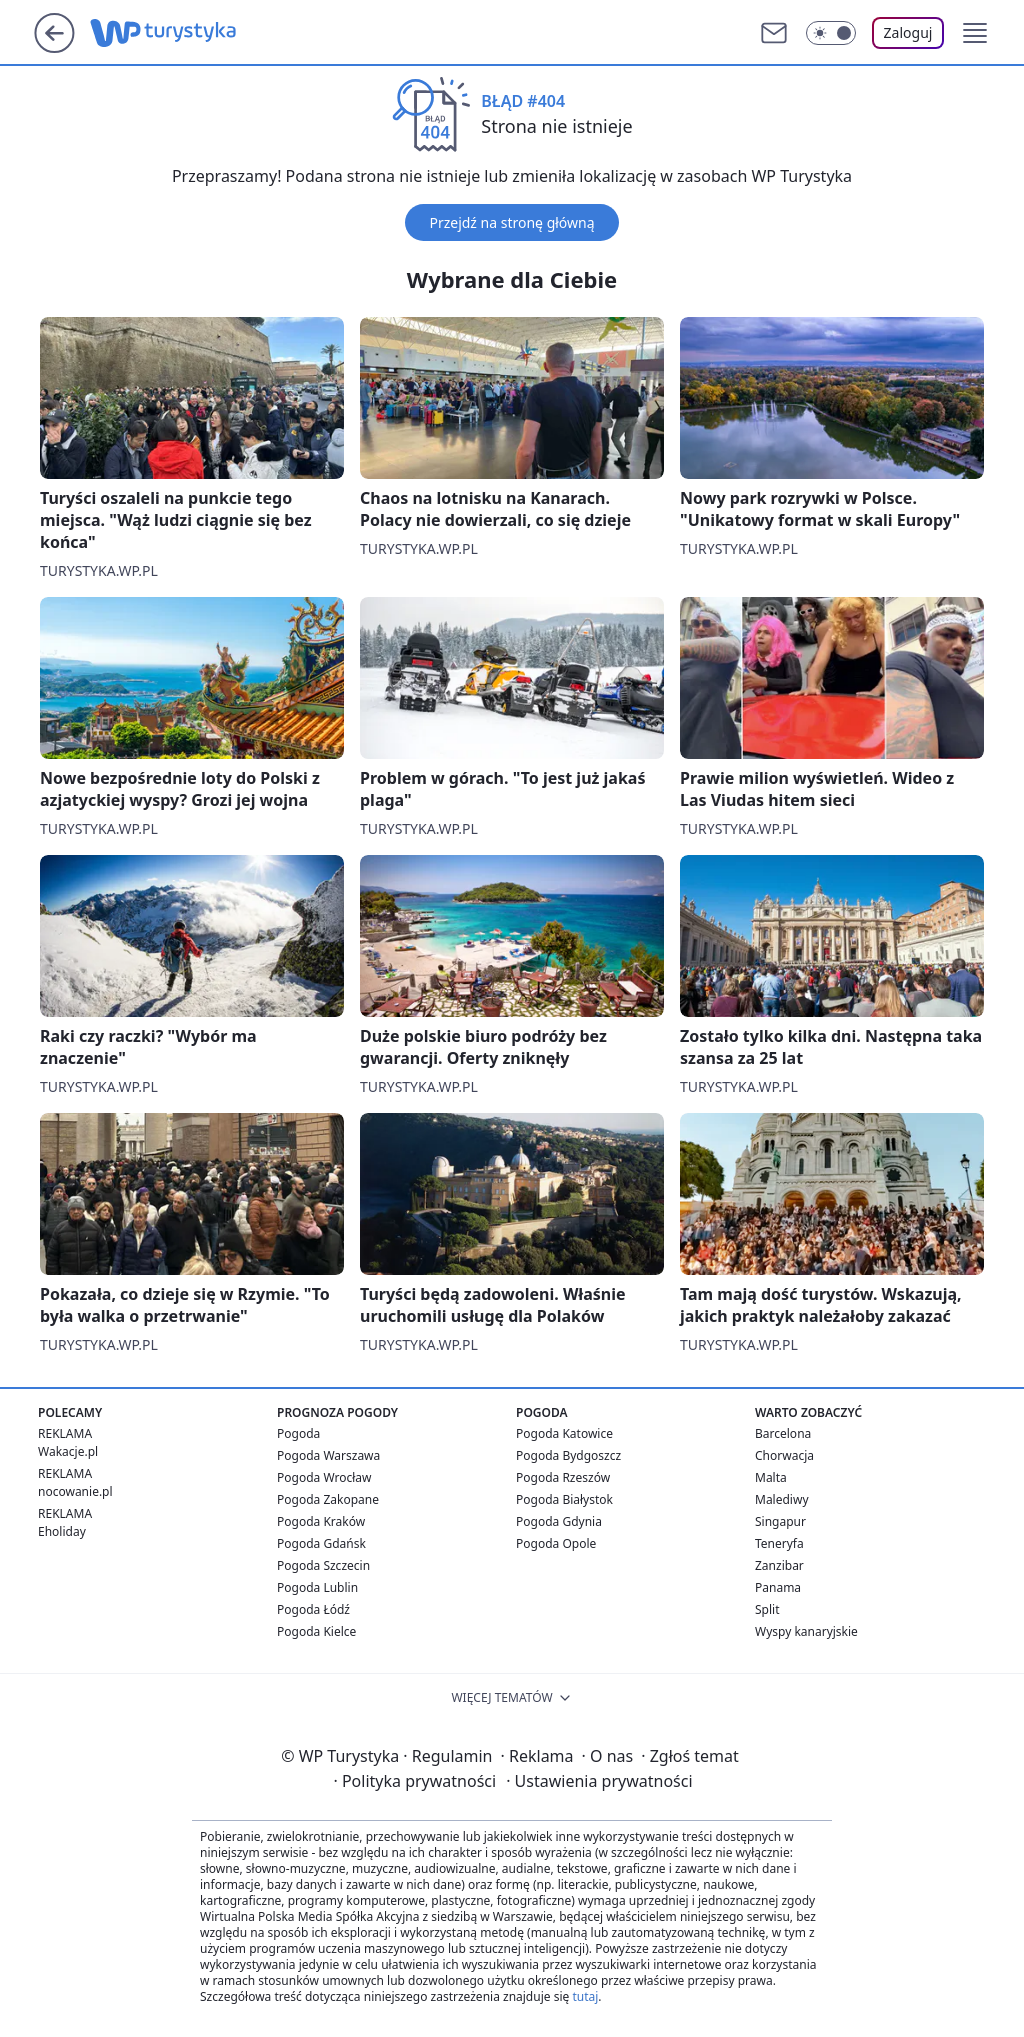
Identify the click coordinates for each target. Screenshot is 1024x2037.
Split (767, 1609)
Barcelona (783, 1433)
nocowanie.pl (75, 1491)
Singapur (780, 1521)
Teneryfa (779, 1543)
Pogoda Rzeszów (563, 1477)
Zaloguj (908, 32)
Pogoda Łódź (313, 1609)
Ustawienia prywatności (599, 1781)
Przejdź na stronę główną (511, 222)
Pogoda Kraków (321, 1521)
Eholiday (62, 1531)
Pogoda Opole (556, 1543)
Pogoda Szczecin (323, 1565)
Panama (778, 1587)
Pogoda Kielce (316, 1631)
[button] (975, 33)
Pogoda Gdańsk (321, 1543)
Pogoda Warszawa (328, 1455)
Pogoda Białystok (564, 1499)
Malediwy (782, 1499)
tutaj (585, 1996)
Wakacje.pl (68, 1451)
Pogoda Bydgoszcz (568, 1455)
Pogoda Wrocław (324, 1477)
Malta (771, 1477)
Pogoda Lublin (317, 1587)
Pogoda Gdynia (559, 1521)
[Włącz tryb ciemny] (831, 33)
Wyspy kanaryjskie (806, 1631)
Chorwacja (784, 1455)
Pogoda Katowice (564, 1433)
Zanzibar (779, 1565)
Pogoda (298, 1433)
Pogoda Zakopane (328, 1499)
